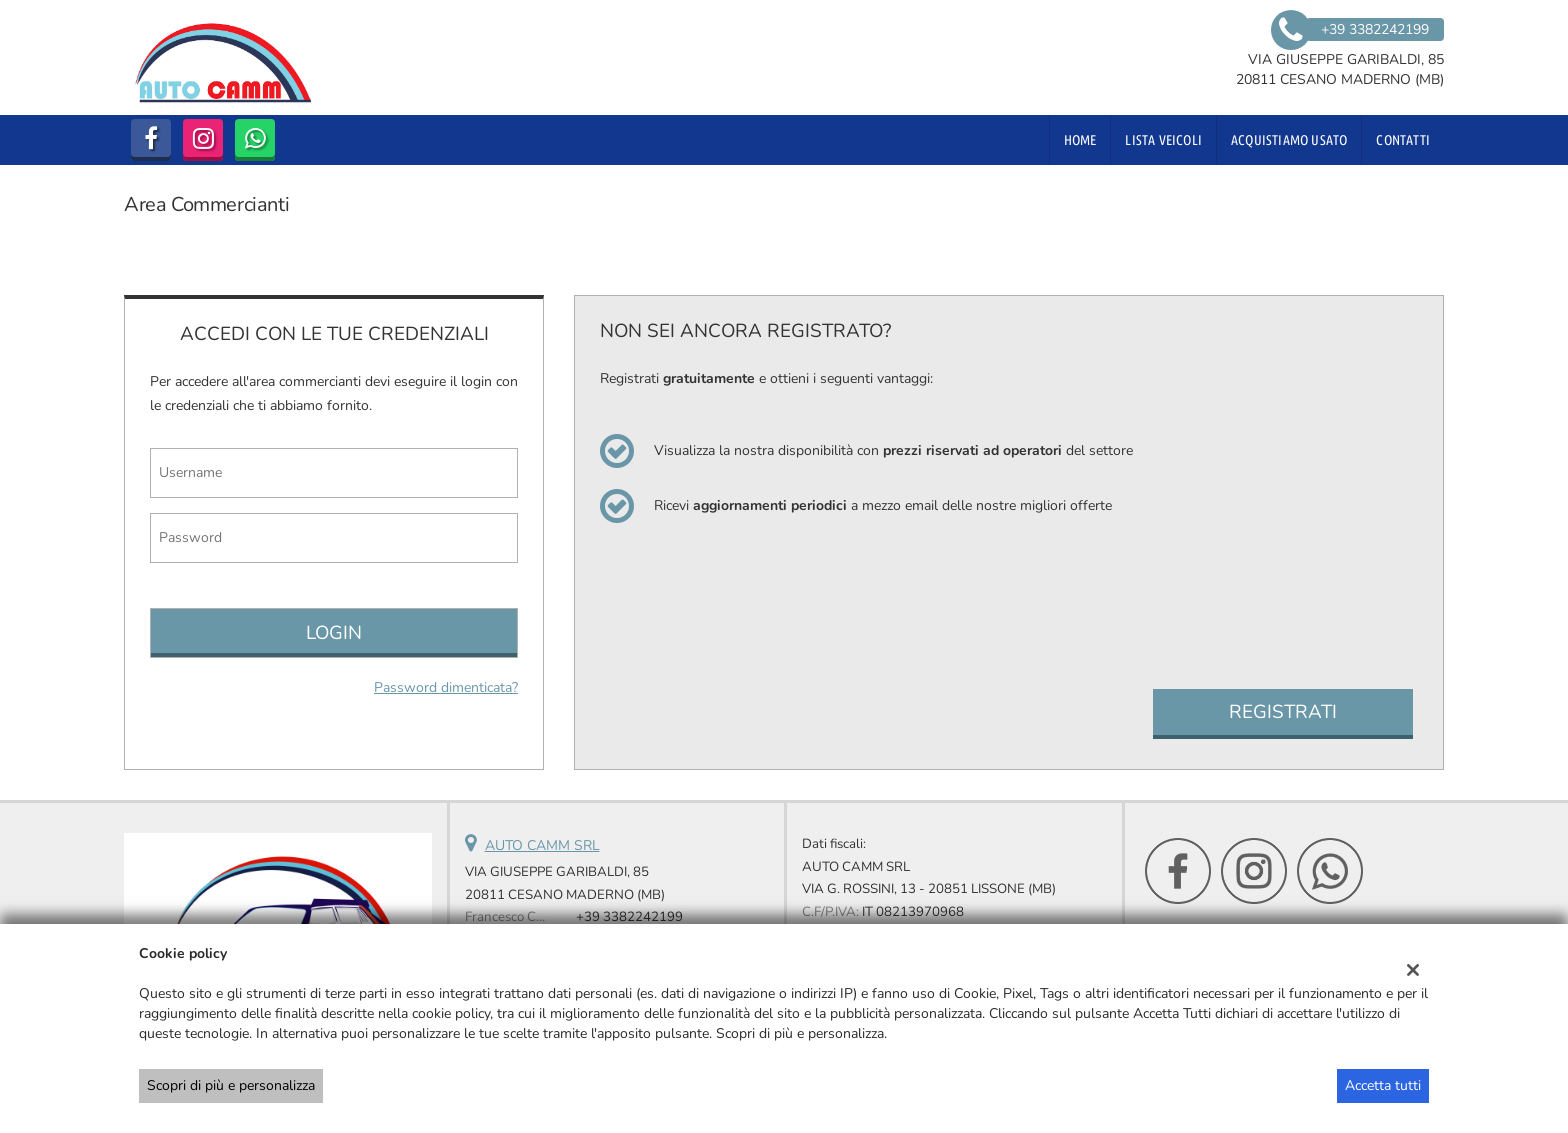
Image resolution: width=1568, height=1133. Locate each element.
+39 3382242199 (629, 917)
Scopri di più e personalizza (231, 1085)
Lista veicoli (1163, 140)
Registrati (1283, 712)
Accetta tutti (1383, 1085)
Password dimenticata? (446, 687)
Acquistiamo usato (1289, 140)
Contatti (1403, 140)
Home (1080, 140)
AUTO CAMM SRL (542, 845)
